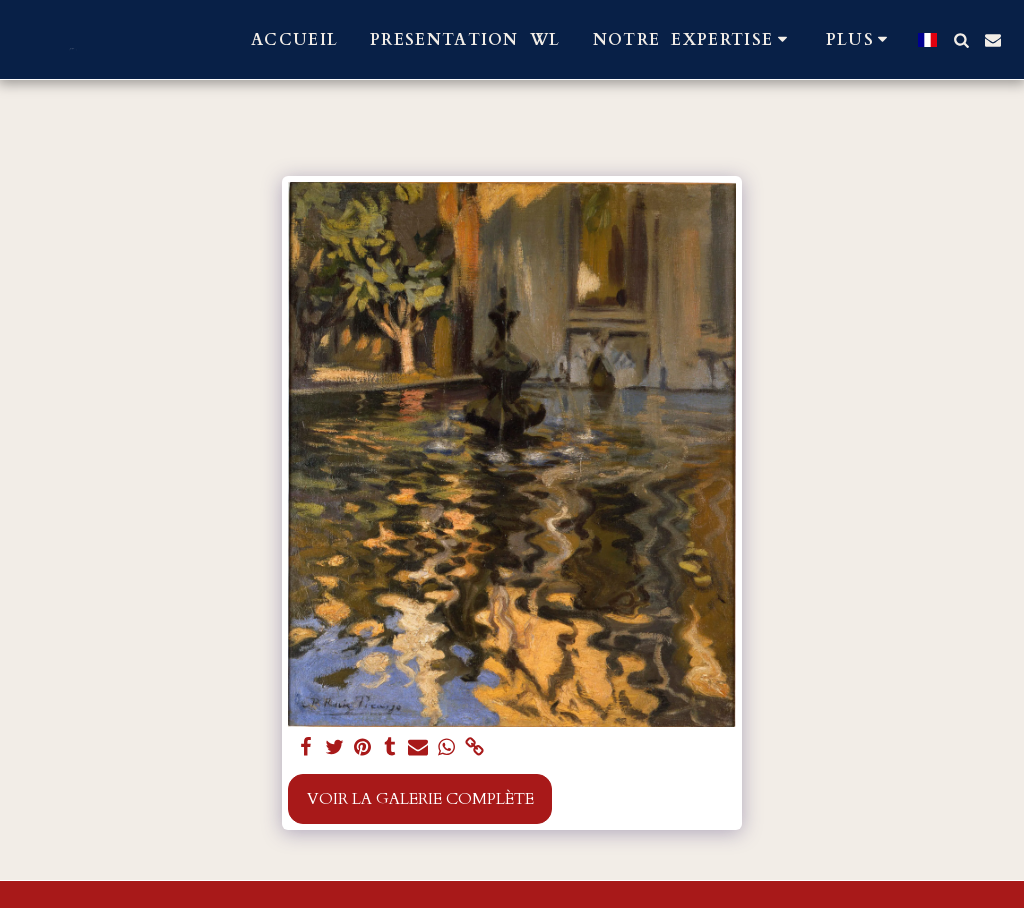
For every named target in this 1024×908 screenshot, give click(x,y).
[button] (693, 39)
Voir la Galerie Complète (420, 799)
